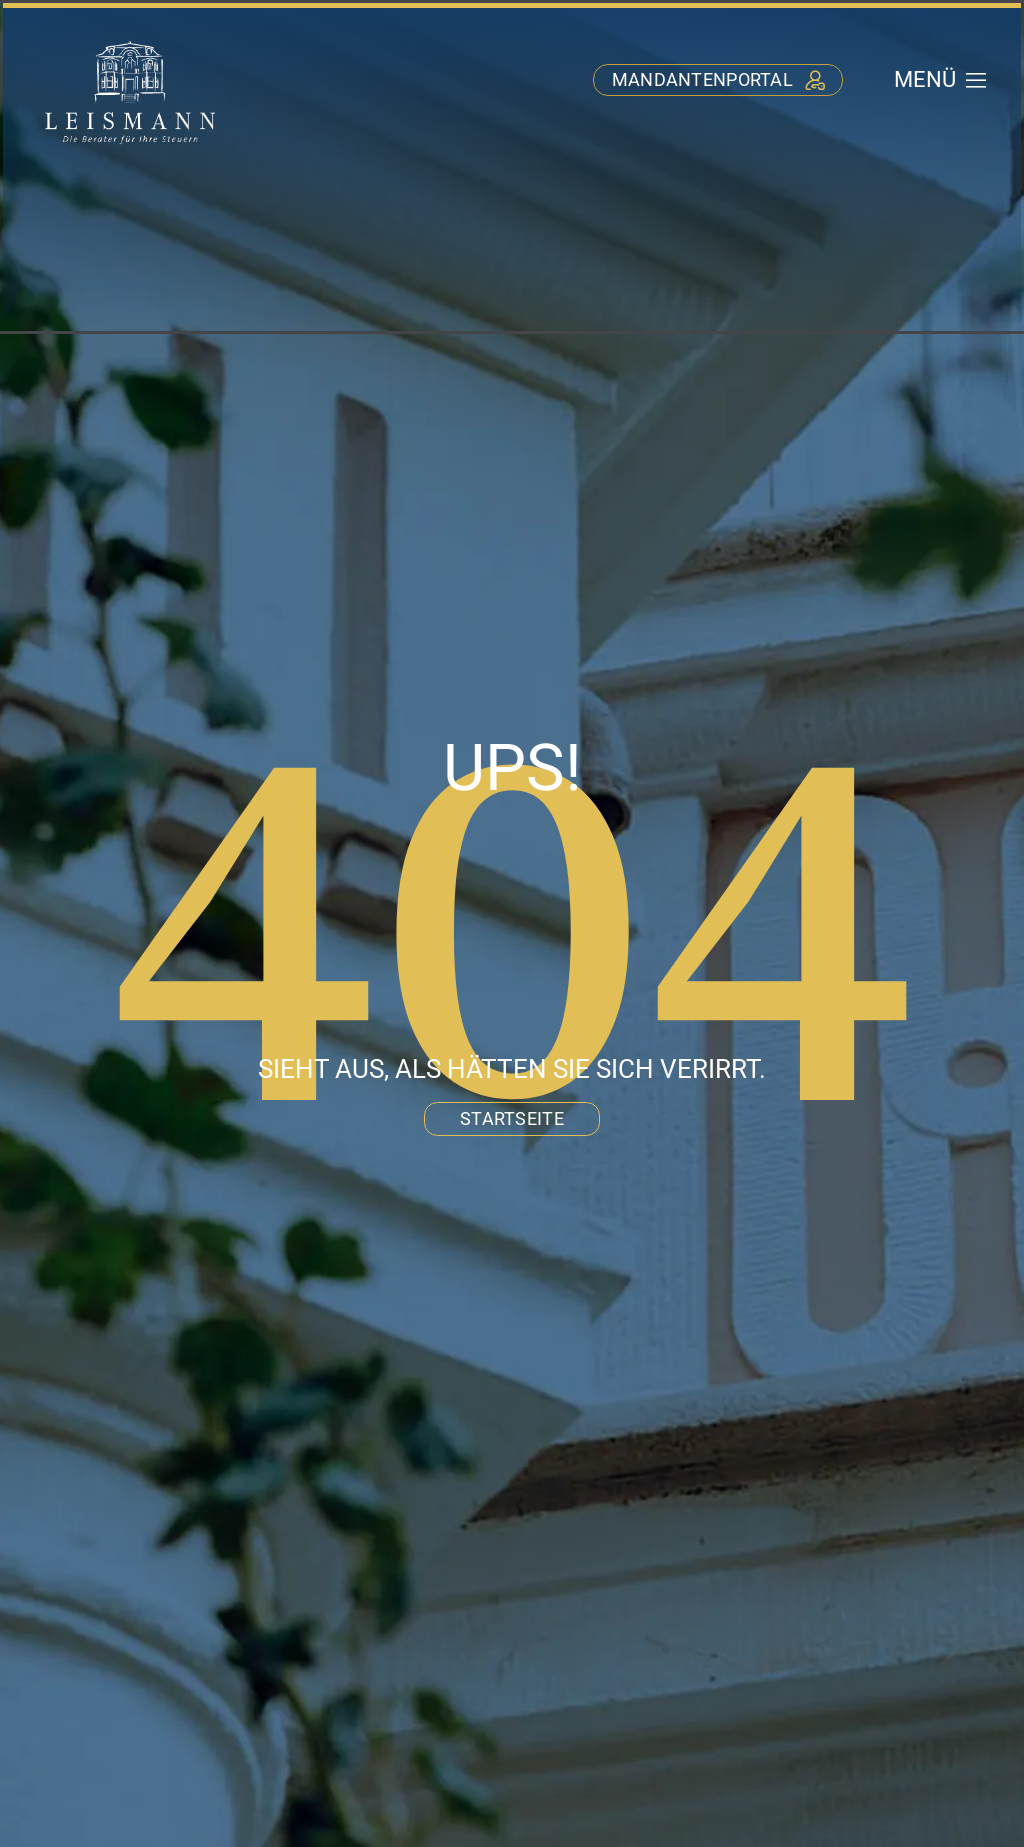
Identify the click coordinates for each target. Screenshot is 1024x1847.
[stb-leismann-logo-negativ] (130, 41)
